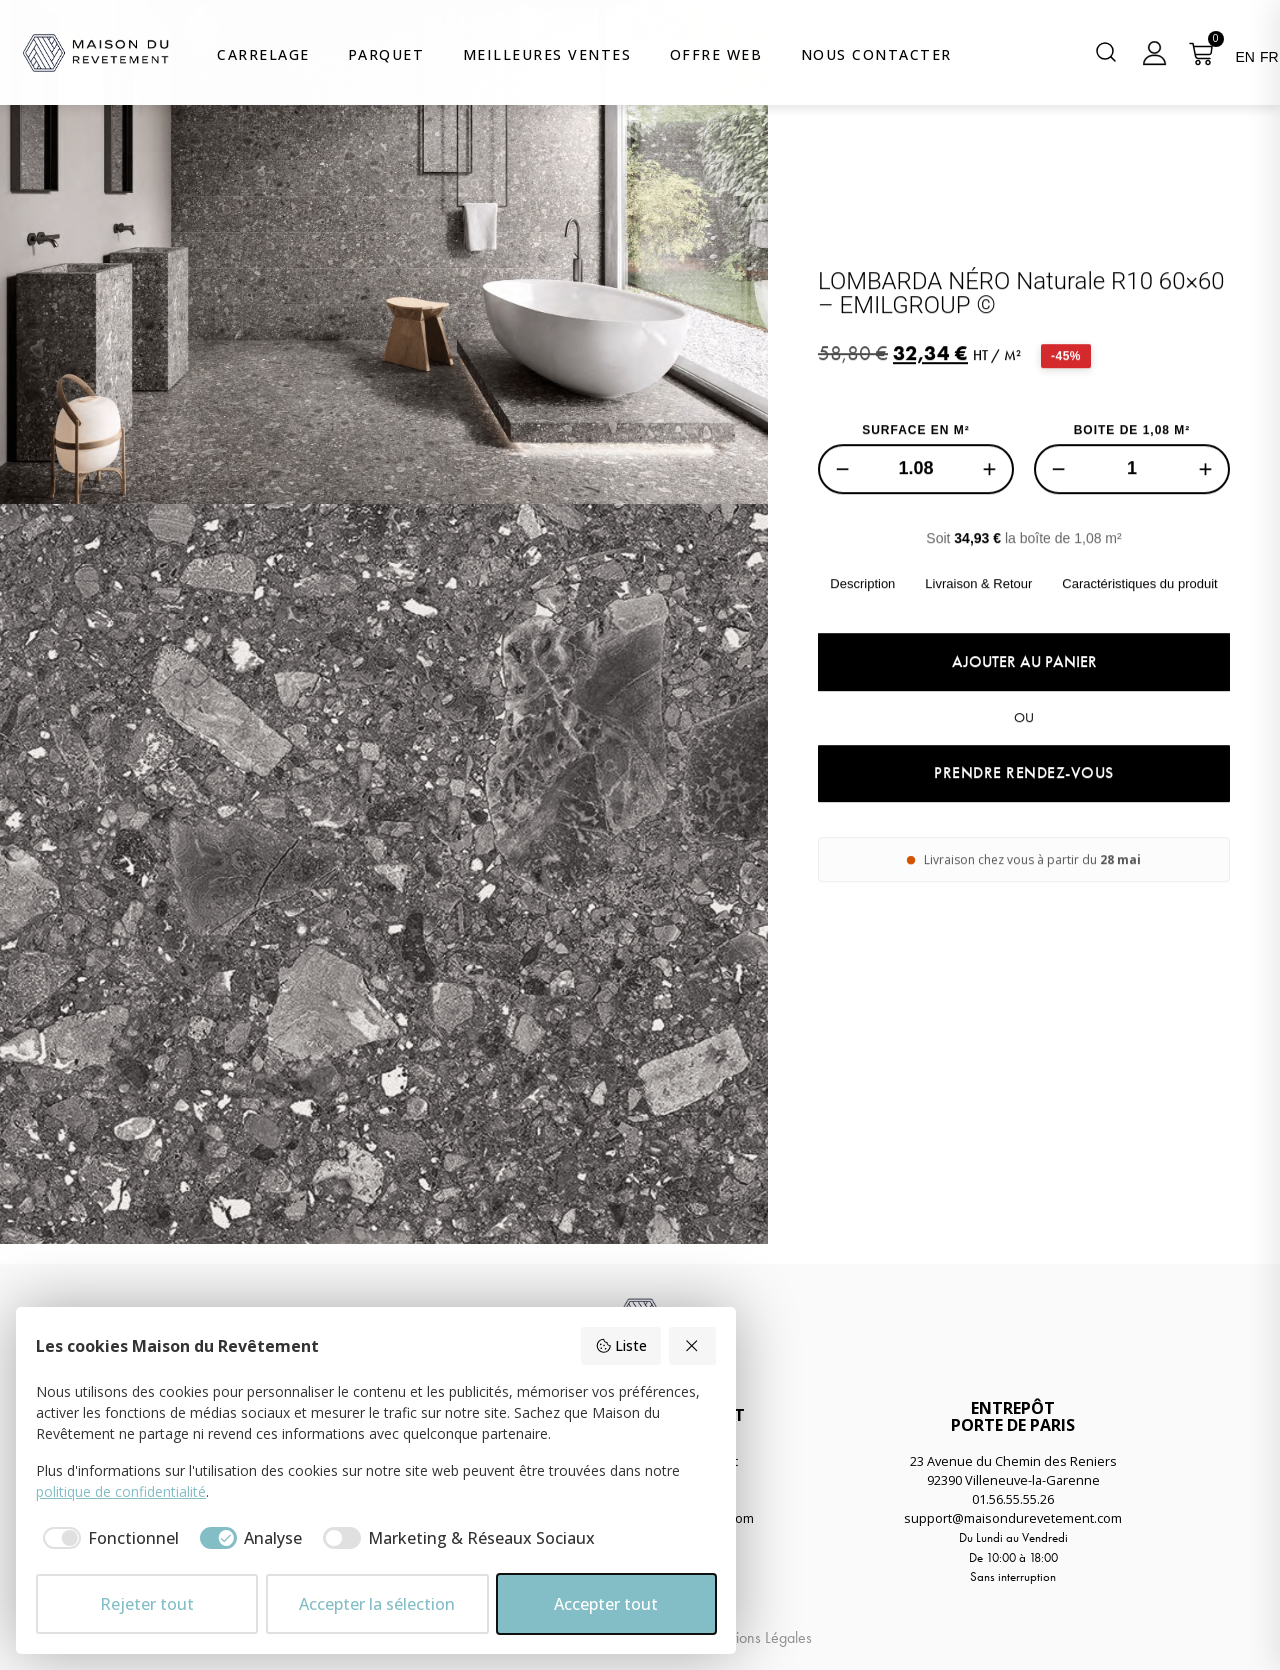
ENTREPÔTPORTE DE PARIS (1013, 1416)
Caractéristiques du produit (1139, 649)
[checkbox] (107, 1538)
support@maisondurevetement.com (1013, 1518)
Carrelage (263, 54)
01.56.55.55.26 (1013, 1499)
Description (862, 649)
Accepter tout (606, 1604)
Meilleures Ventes (547, 54)
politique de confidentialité (121, 1491)
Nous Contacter (876, 54)
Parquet (386, 54)
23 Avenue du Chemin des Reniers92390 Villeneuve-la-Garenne (1013, 1470)
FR (1269, 57)
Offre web (716, 54)
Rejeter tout (147, 1604)
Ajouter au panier (1024, 727)
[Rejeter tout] (693, 1346)
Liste (621, 1345)
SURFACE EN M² (916, 496)
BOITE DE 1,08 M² (1132, 496)
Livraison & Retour (978, 649)
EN (1244, 57)
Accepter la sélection (377, 1604)
